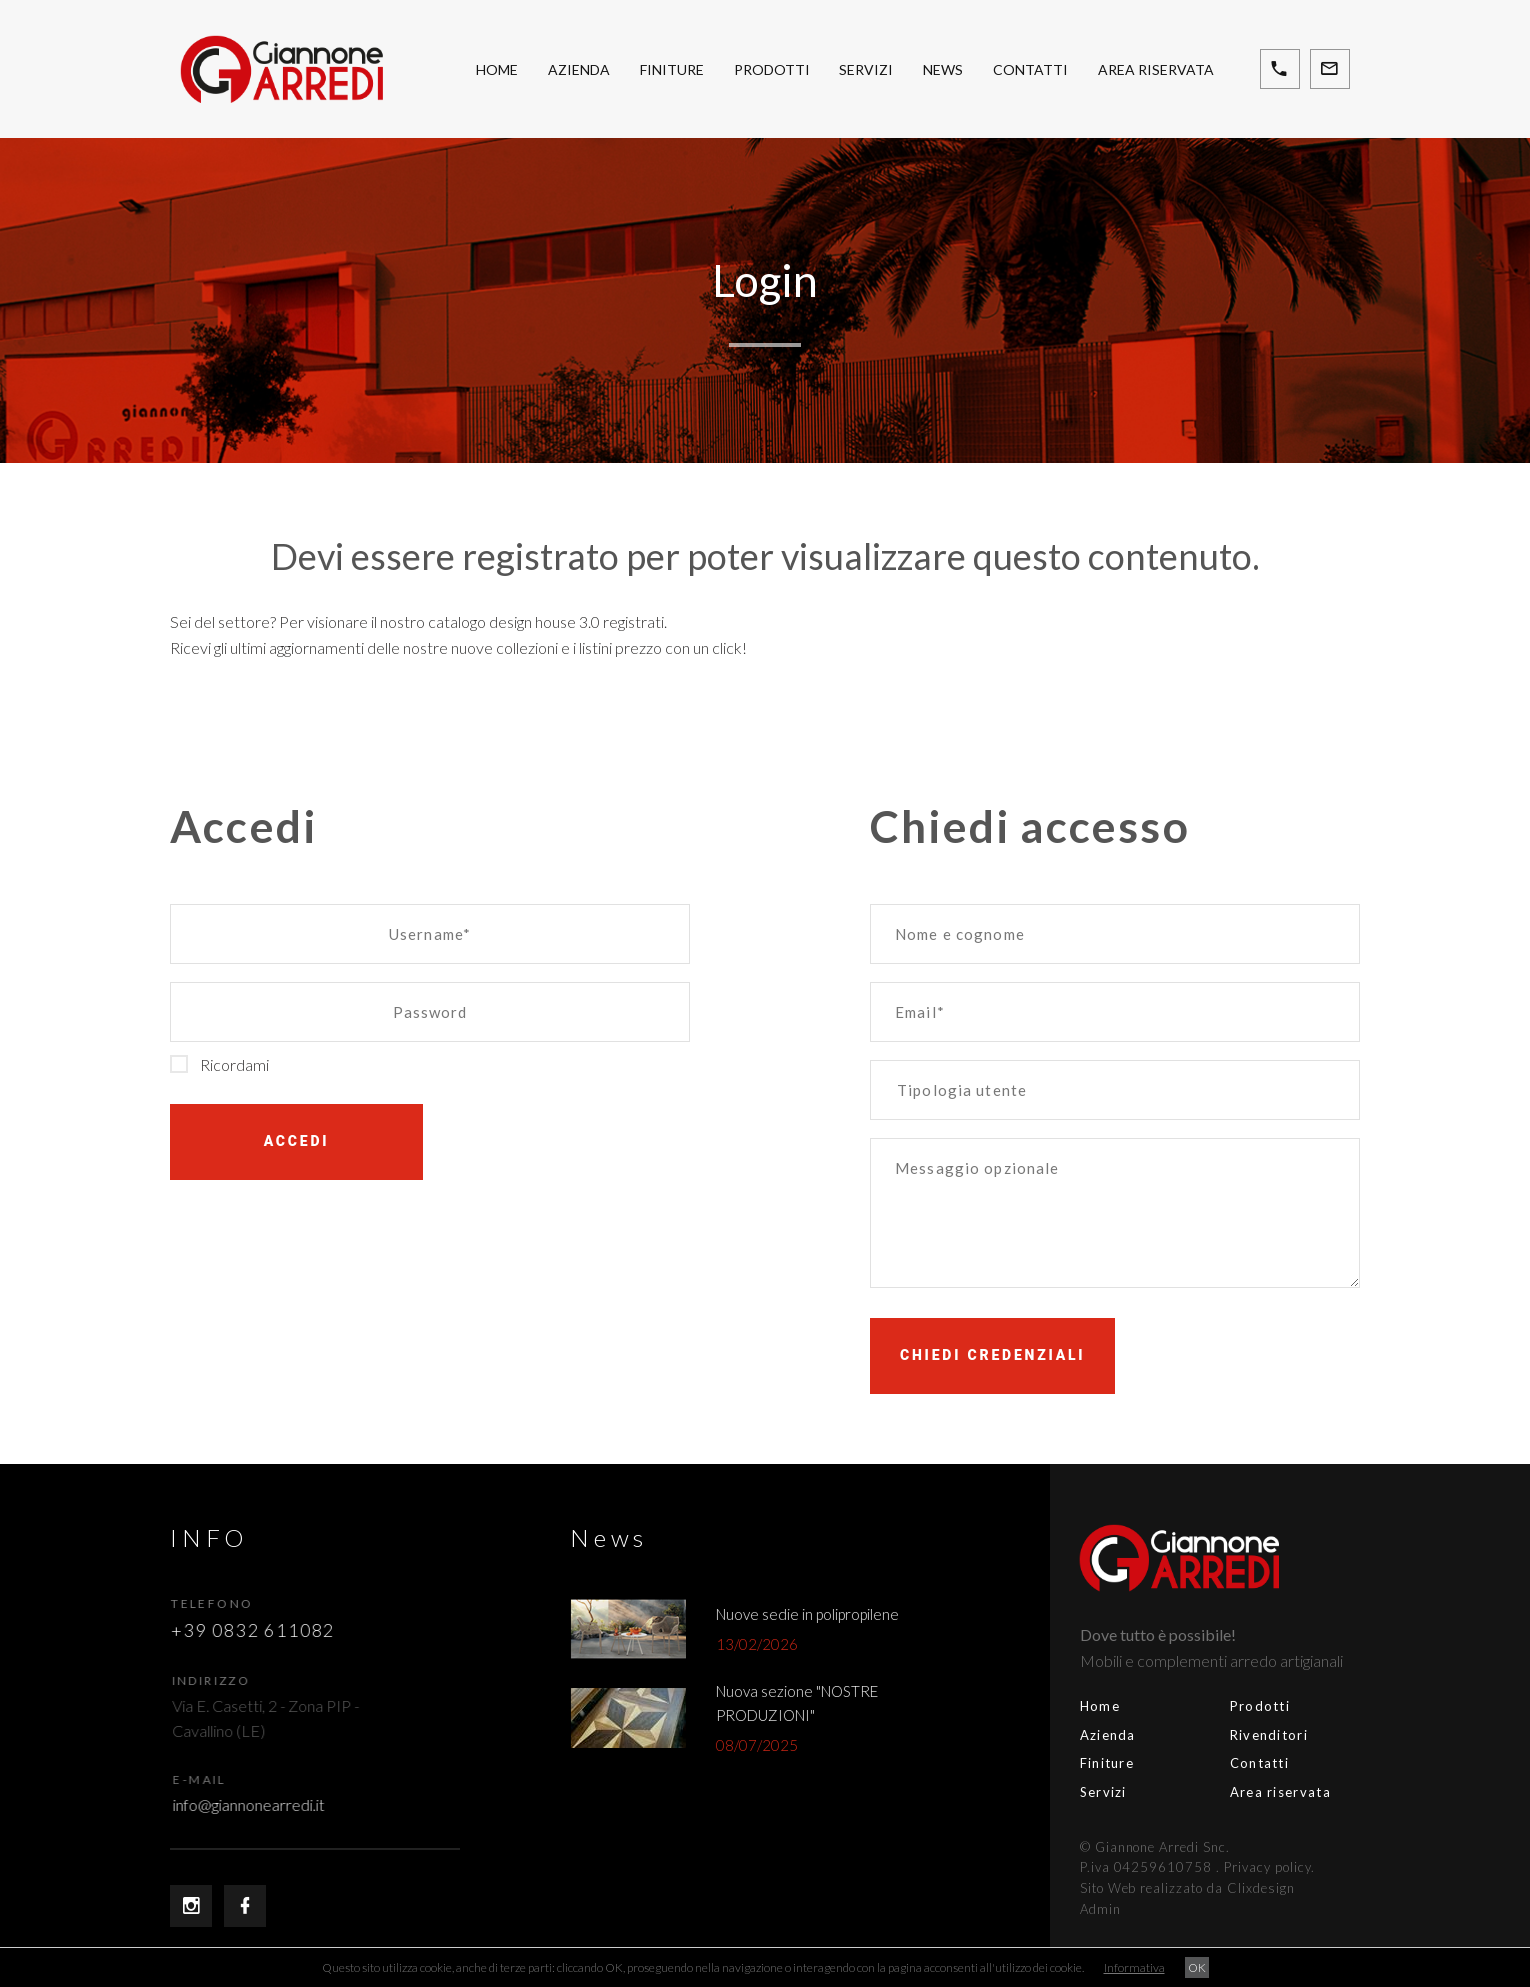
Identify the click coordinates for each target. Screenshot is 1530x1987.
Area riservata (1156, 69)
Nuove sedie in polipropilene (820, 1614)
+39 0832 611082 (266, 1630)
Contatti (1030, 69)
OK (1197, 1967)
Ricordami (219, 1064)
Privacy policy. (1179, 1867)
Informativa (1134, 1967)
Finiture (672, 69)
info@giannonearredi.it (271, 1804)
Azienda (579, 69)
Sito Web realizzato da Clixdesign (1097, 1888)
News (943, 69)
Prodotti (772, 69)
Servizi (866, 69)
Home (497, 69)
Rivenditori (1179, 1735)
